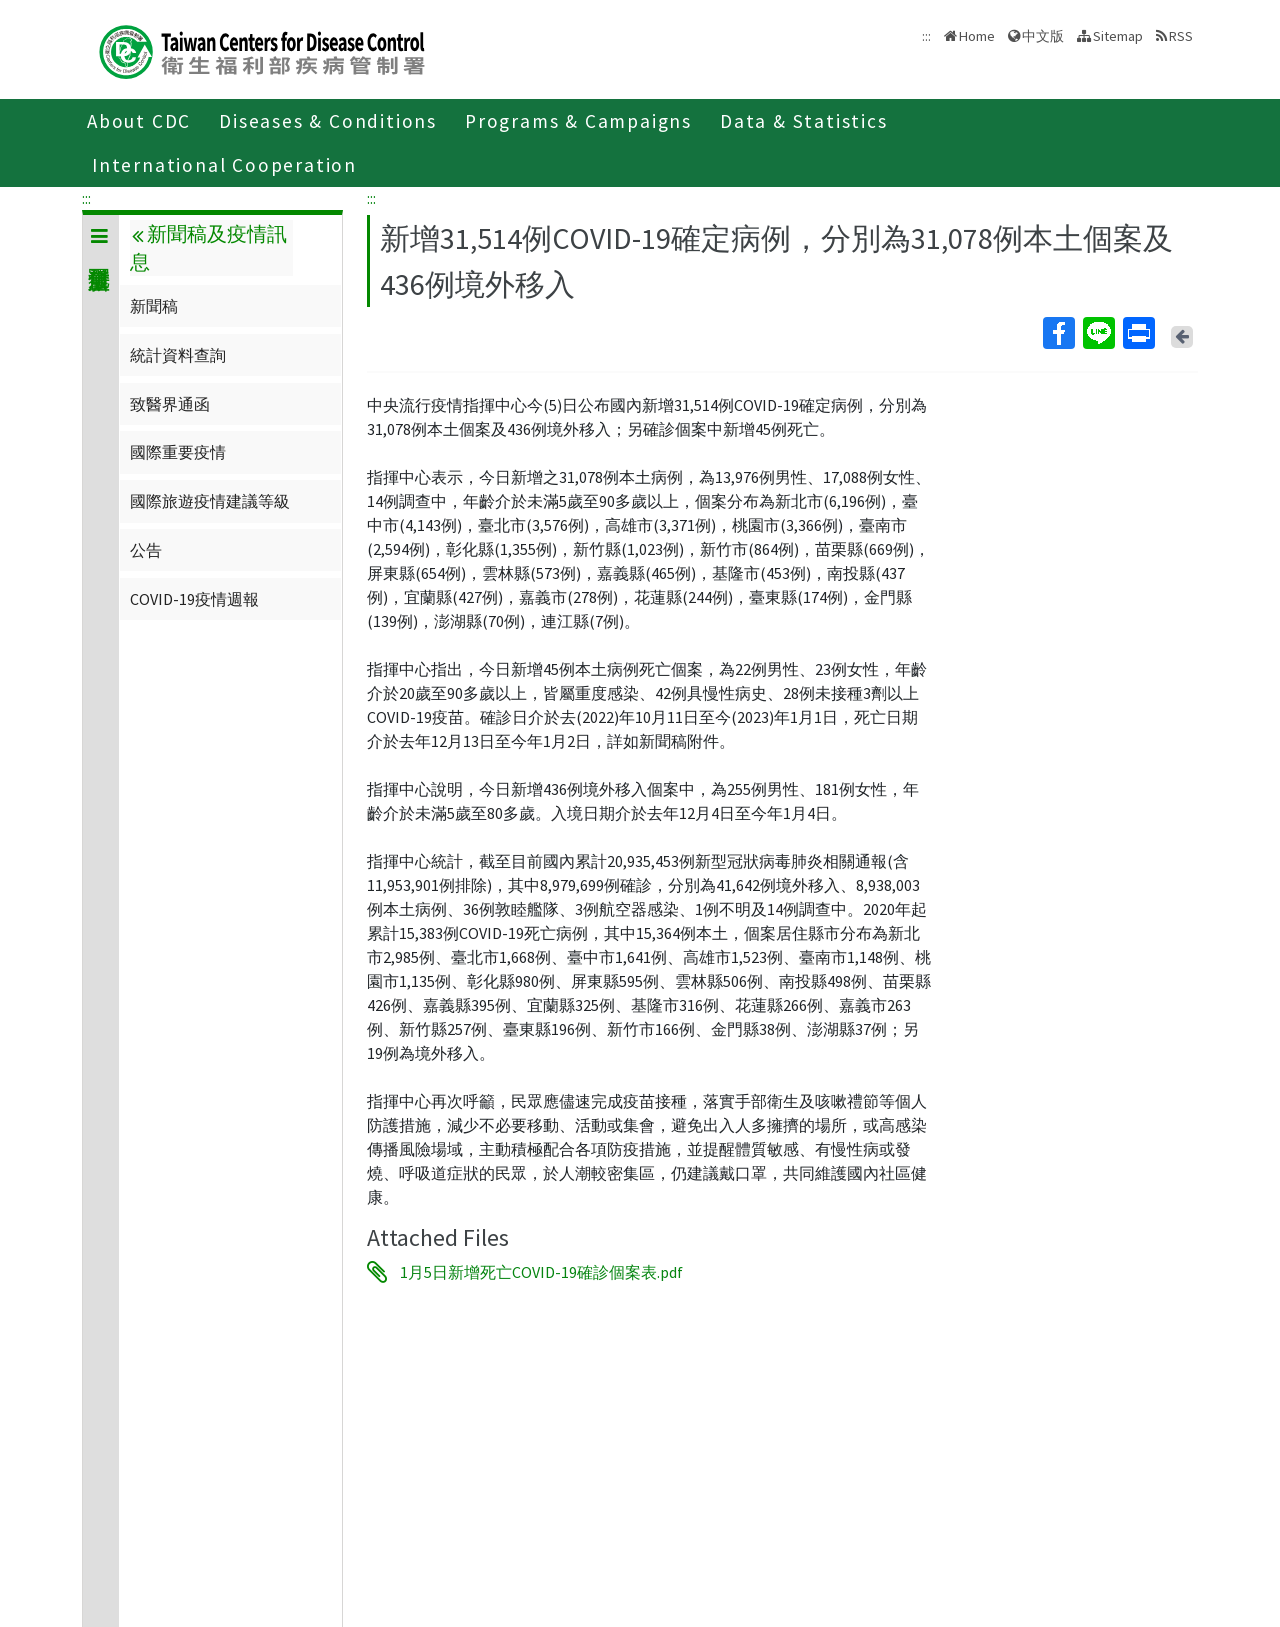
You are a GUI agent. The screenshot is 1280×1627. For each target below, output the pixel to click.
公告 (146, 550)
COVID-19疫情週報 (194, 599)
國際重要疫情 (178, 452)
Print (1138, 333)
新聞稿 (154, 306)
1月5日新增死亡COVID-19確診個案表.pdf (541, 1272)
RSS (1181, 36)
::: (86, 198)
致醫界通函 (170, 404)
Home (977, 36)
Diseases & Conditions (328, 121)
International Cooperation (224, 165)
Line (1098, 333)
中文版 (1043, 36)
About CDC (139, 121)
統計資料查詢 (178, 355)
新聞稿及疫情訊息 (208, 248)
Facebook (1058, 333)
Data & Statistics (804, 121)
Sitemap (1118, 36)
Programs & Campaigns (578, 121)
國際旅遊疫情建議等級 (210, 501)
